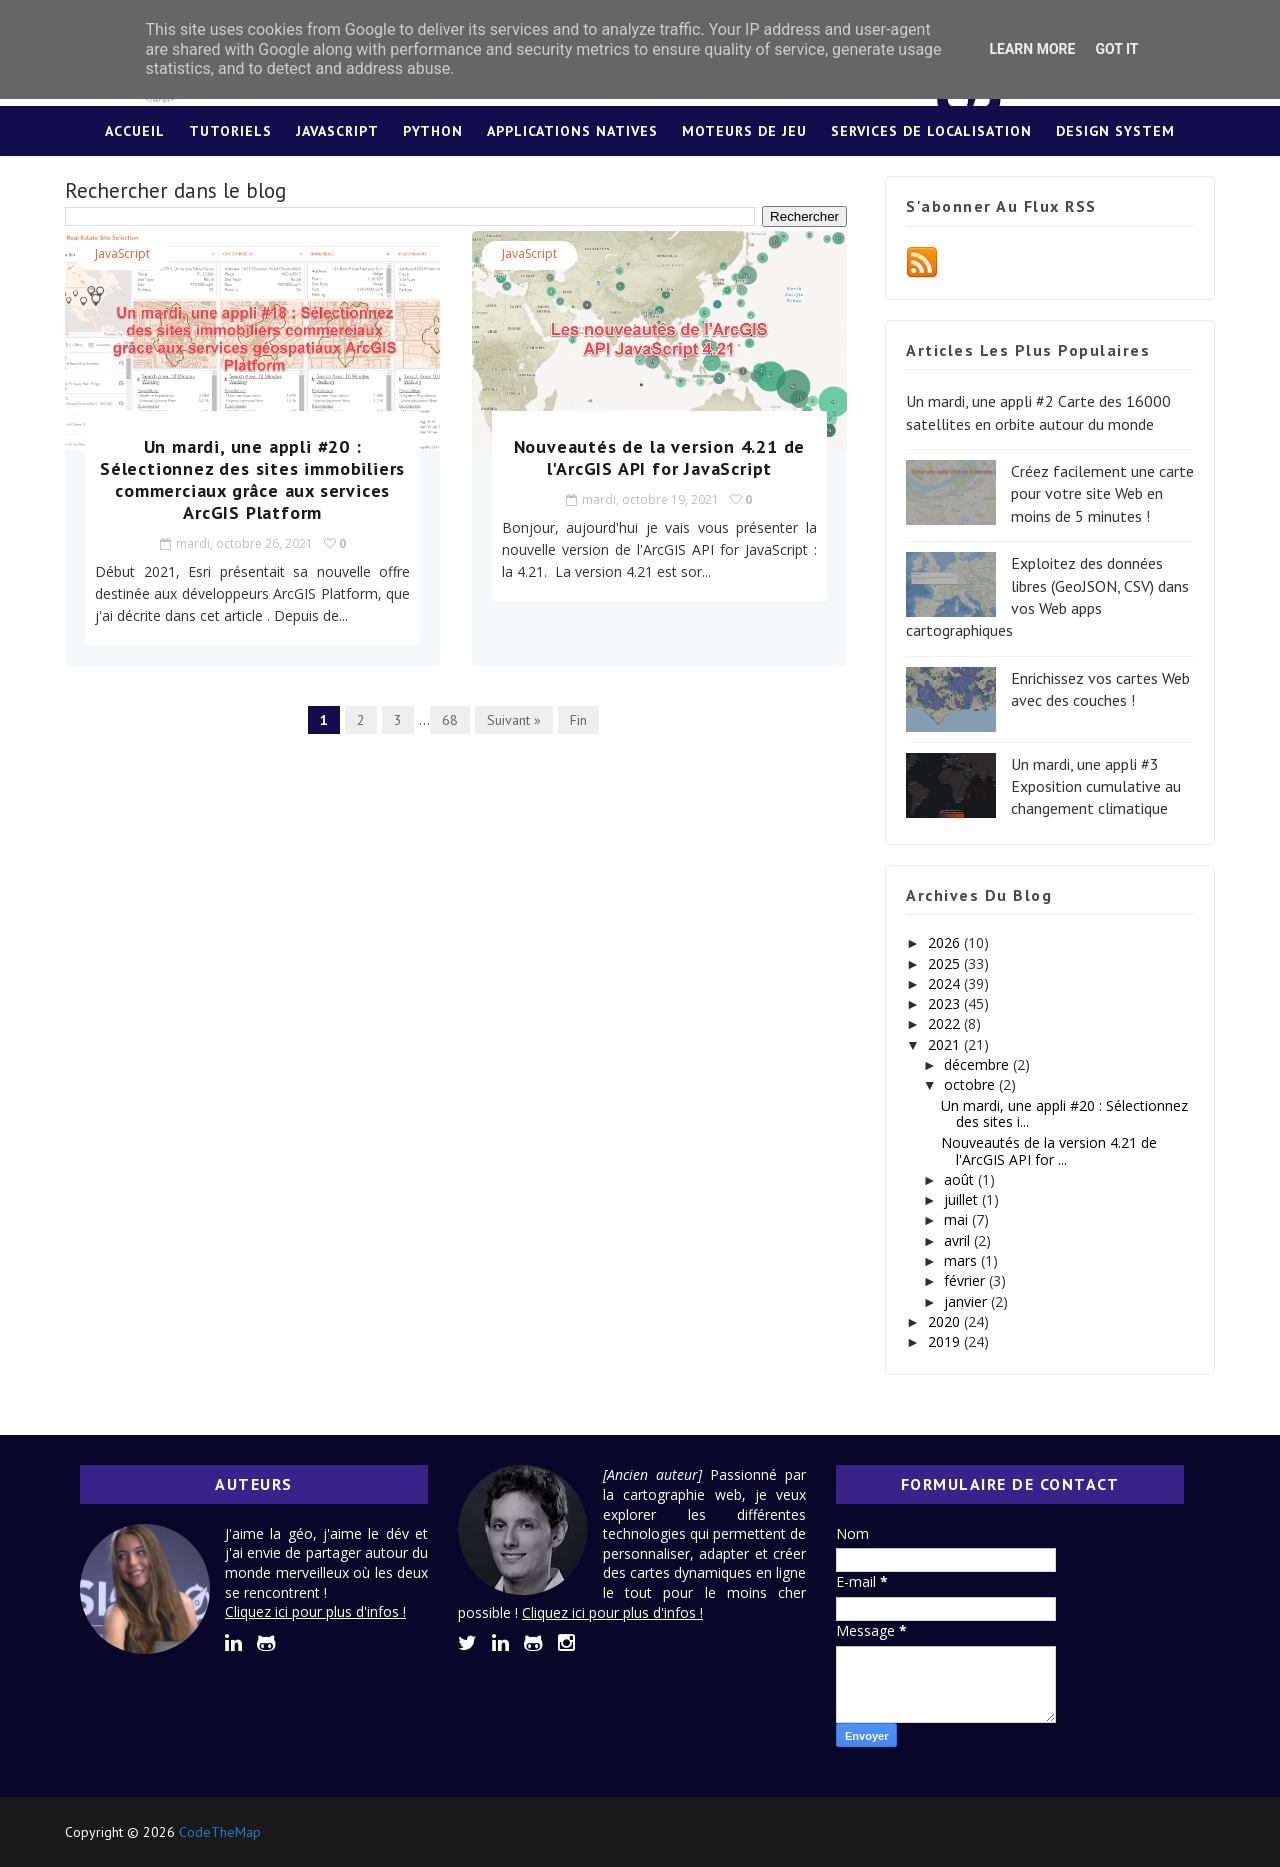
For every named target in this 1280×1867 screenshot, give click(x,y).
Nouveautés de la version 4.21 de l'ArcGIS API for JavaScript (659, 457)
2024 (946, 983)
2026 (946, 942)
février (966, 1280)
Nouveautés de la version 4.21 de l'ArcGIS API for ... (1049, 1151)
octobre (971, 1084)
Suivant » (514, 720)
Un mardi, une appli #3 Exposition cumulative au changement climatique (1096, 786)
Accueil (135, 131)
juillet (963, 1199)
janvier (967, 1301)
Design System (1115, 131)
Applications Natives (572, 131)
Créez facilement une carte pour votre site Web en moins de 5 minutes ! (1102, 493)
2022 (946, 1023)
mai (958, 1219)
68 (450, 720)
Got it (1116, 49)
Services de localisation (931, 131)
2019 (946, 1341)
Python (433, 131)
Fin (578, 720)
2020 (946, 1321)
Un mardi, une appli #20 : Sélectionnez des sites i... (1064, 1114)
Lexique (640, 181)
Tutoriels (230, 131)
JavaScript (337, 131)
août (961, 1179)
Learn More (1032, 49)
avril (959, 1240)
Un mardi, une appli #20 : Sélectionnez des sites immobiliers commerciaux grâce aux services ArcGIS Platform (252, 479)
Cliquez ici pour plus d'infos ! (315, 1611)
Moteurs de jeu (744, 131)
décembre (978, 1064)
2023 (946, 1003)
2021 (946, 1044)
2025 (946, 963)
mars (962, 1260)
